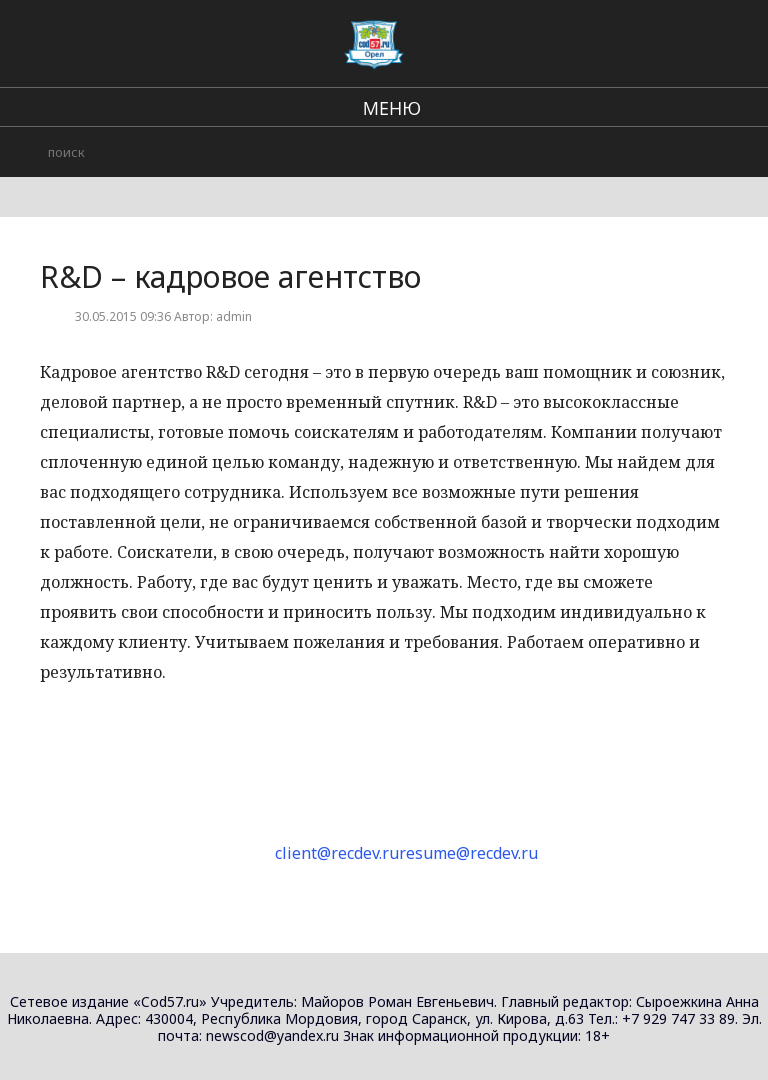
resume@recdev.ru (468, 853)
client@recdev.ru (337, 853)
